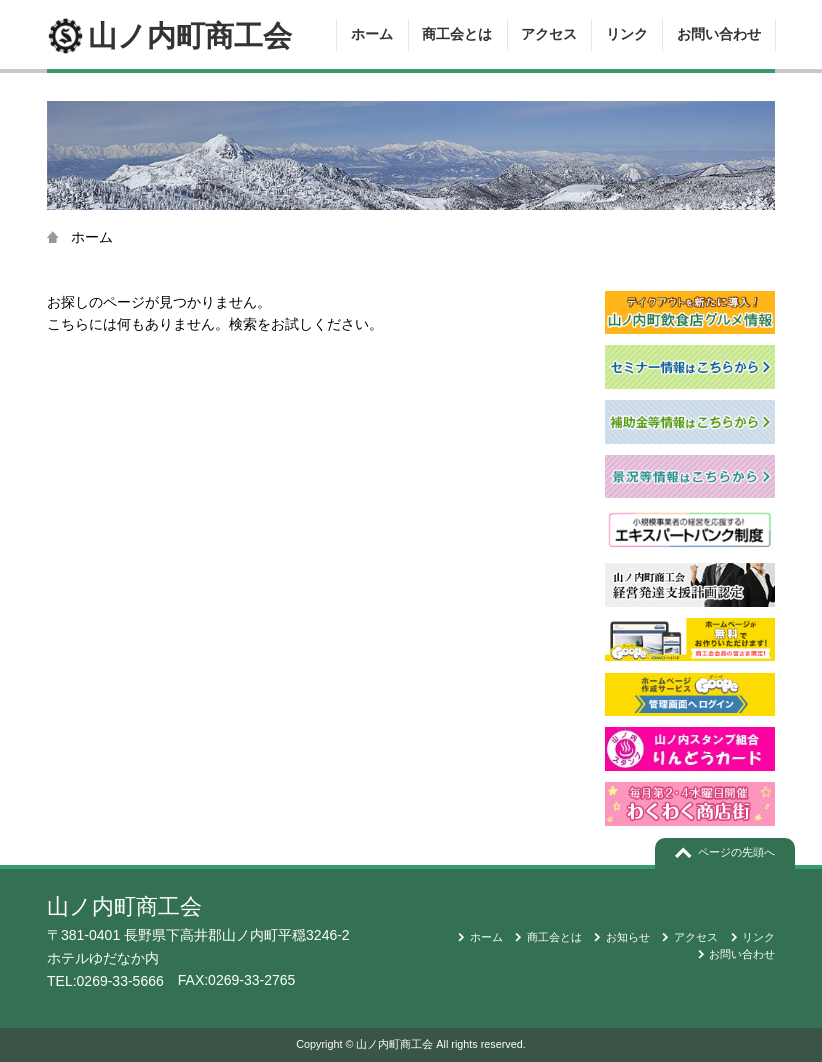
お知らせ (628, 937)
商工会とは (457, 34)
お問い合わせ (719, 34)
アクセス (549, 34)
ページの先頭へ (736, 852)
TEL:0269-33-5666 (105, 981)
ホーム (372, 34)
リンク (627, 34)
